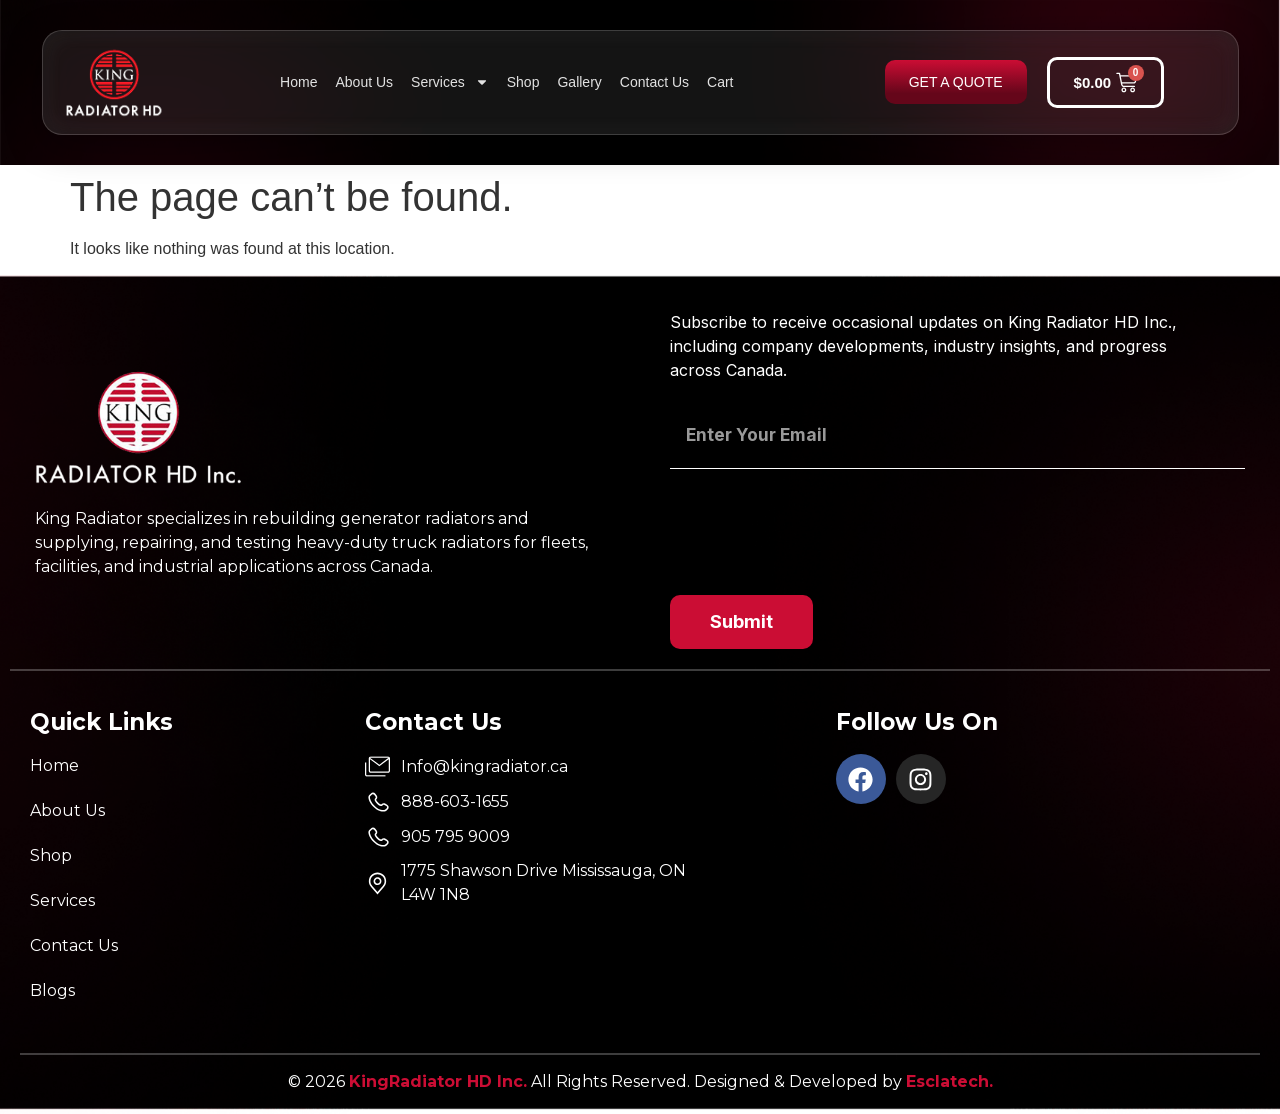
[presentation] (822, 523)
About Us (364, 82)
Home (298, 82)
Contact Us (654, 82)
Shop (523, 82)
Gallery (579, 82)
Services (450, 82)
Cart (720, 82)
